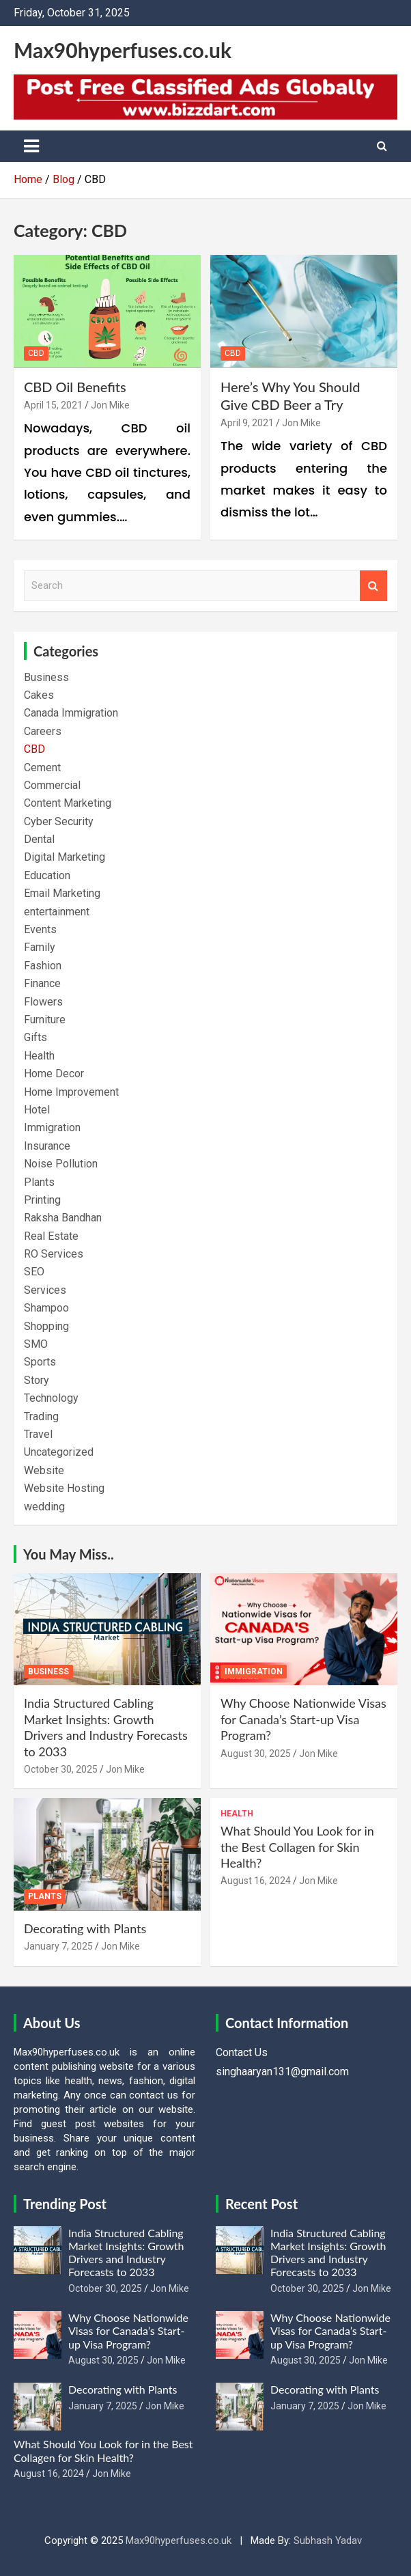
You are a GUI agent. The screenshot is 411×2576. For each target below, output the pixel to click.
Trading (41, 1416)
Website (44, 1470)
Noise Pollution (61, 1163)
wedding (44, 1506)
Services (45, 1290)
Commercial (52, 785)
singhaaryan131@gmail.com (282, 2071)
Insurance (47, 1145)
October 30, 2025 (61, 1769)
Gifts (35, 1037)
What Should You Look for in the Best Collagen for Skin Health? (297, 1846)
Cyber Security (59, 821)
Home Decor (54, 1073)
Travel (38, 1434)
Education (47, 875)
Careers (42, 731)
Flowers (43, 1001)
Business (46, 677)
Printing (42, 1199)
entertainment (56, 911)
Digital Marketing (64, 856)
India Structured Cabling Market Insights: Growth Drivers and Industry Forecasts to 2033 (106, 1726)
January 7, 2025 (58, 1946)
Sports (40, 1361)
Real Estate (51, 1236)
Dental (39, 839)
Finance (42, 983)
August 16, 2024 (256, 1880)
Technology (51, 1397)
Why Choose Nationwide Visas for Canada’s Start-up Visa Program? (303, 1719)
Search (373, 585)
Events (40, 929)
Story (36, 1380)
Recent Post (261, 2204)
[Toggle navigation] (31, 146)
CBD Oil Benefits (75, 386)
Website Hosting (64, 1488)
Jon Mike (110, 405)
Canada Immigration (71, 712)
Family (39, 947)
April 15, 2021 (53, 405)
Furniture (45, 1019)
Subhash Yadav (328, 2540)
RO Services (53, 1253)
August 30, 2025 (256, 1753)
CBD (36, 353)
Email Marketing (62, 893)
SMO (36, 1344)
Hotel (37, 1109)
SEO (34, 1271)
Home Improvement (71, 1091)
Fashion (42, 965)
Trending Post (65, 2204)
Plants (39, 1182)
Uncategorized (59, 1451)
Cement (42, 767)
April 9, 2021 (247, 422)
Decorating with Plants (85, 1928)
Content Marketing (67, 803)
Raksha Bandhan (63, 1217)
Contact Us (242, 2052)
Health (39, 1055)
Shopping (46, 1326)
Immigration (52, 1127)
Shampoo (46, 1307)
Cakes (39, 695)
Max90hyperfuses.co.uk (122, 50)
